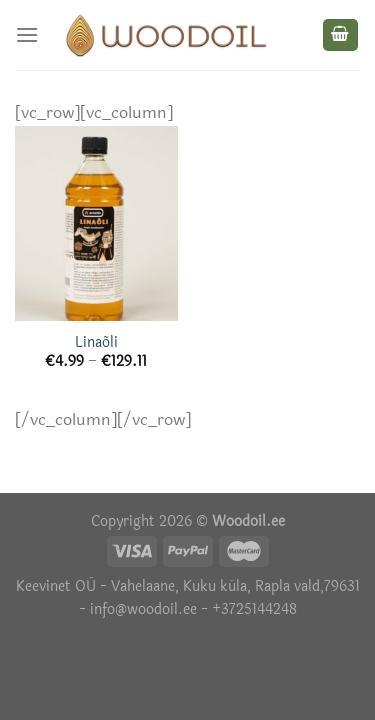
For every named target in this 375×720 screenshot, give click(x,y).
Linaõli (96, 343)
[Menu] (27, 34)
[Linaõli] (96, 223)
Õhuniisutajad (154, 632)
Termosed (233, 632)
